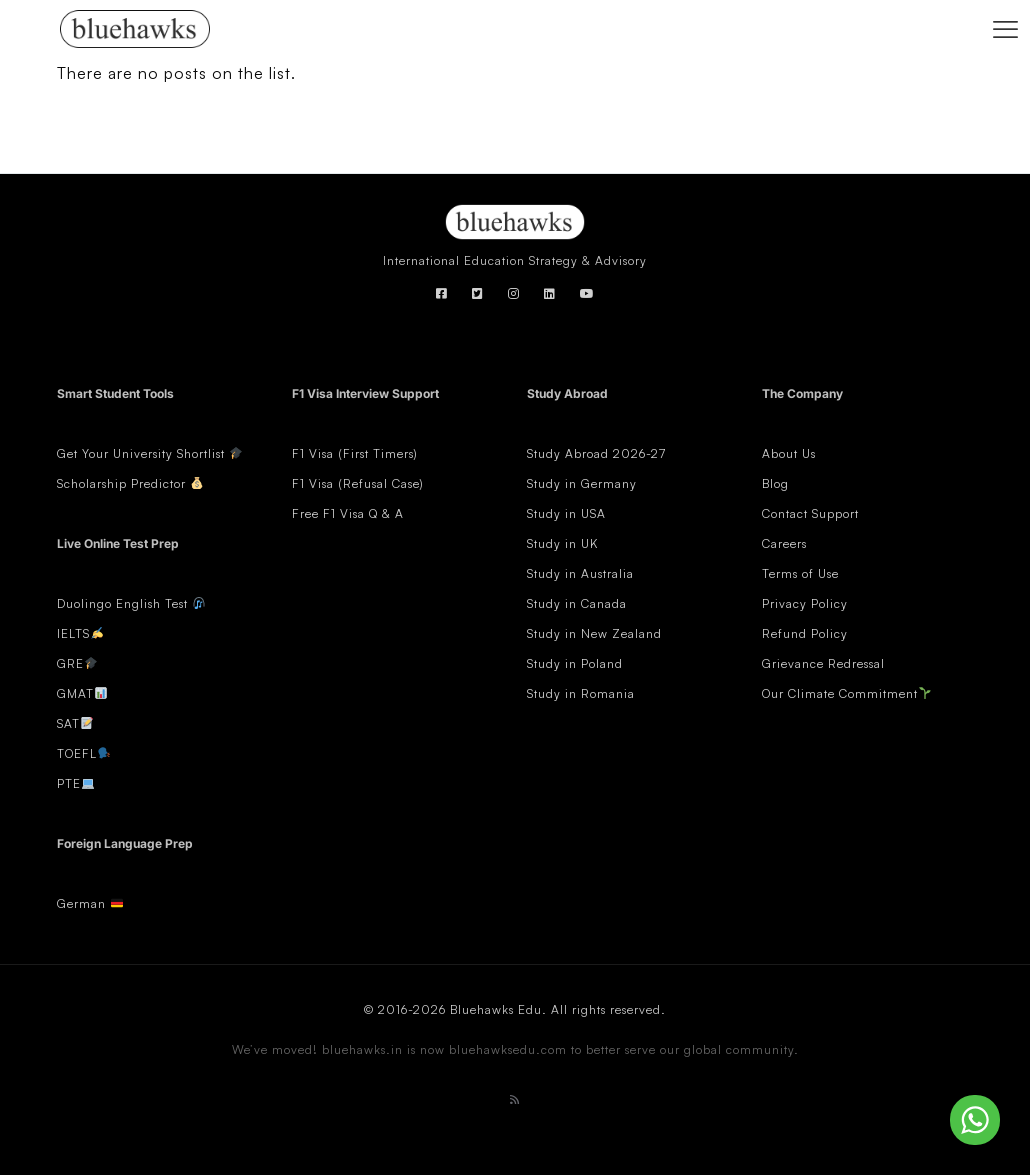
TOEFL (77, 753)
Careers (784, 543)
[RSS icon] (515, 1099)
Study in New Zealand (594, 633)
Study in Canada (577, 603)
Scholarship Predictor (130, 483)
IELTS (73, 633)
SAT (68, 723)
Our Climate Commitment (840, 693)
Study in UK (562, 543)
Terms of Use (800, 573)
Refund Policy (805, 633)
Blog (775, 483)
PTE (69, 783)
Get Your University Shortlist (150, 453)
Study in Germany (582, 483)
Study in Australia (580, 573)
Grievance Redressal (823, 663)
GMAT (75, 693)
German (81, 903)
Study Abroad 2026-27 (596, 453)
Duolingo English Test (122, 603)
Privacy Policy (805, 603)
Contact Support (810, 513)
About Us (789, 453)
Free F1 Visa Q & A (348, 513)
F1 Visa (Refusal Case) (358, 483)
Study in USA (566, 513)
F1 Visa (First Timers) (355, 453)
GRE (70, 663)
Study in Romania (581, 693)
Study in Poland (575, 663)
